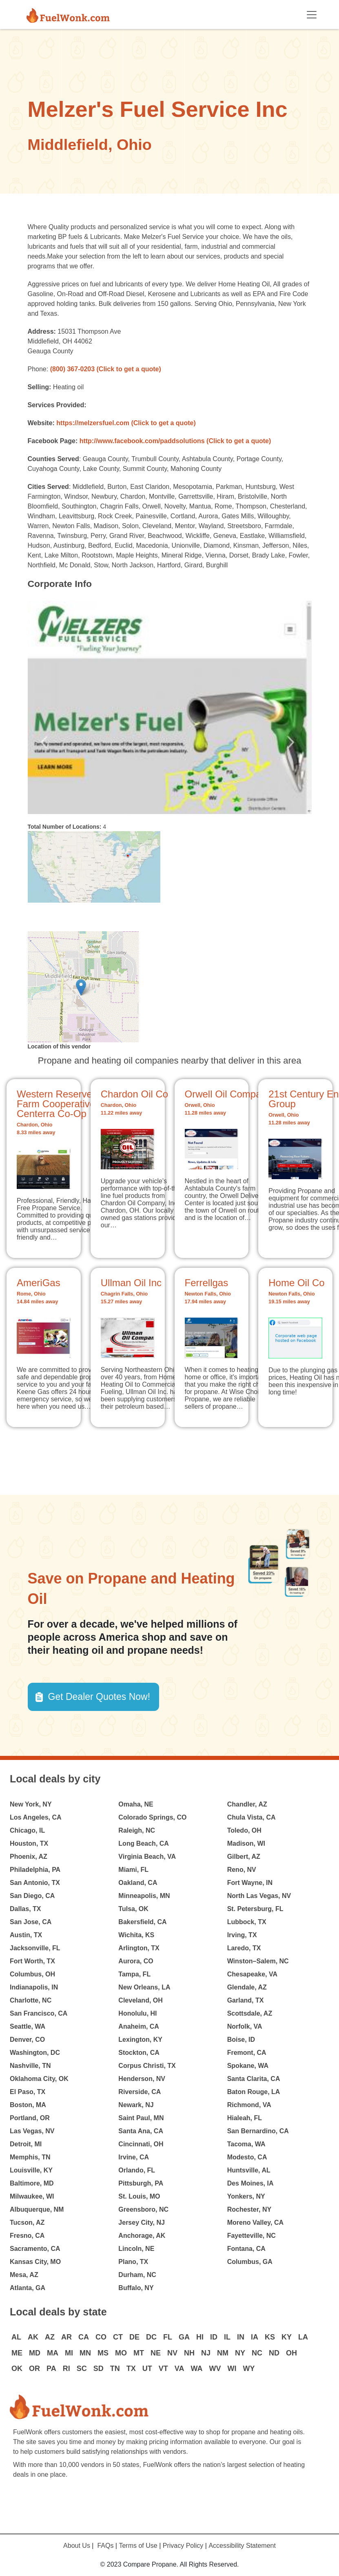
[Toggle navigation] (312, 14)
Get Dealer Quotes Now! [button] (99, 1696)
